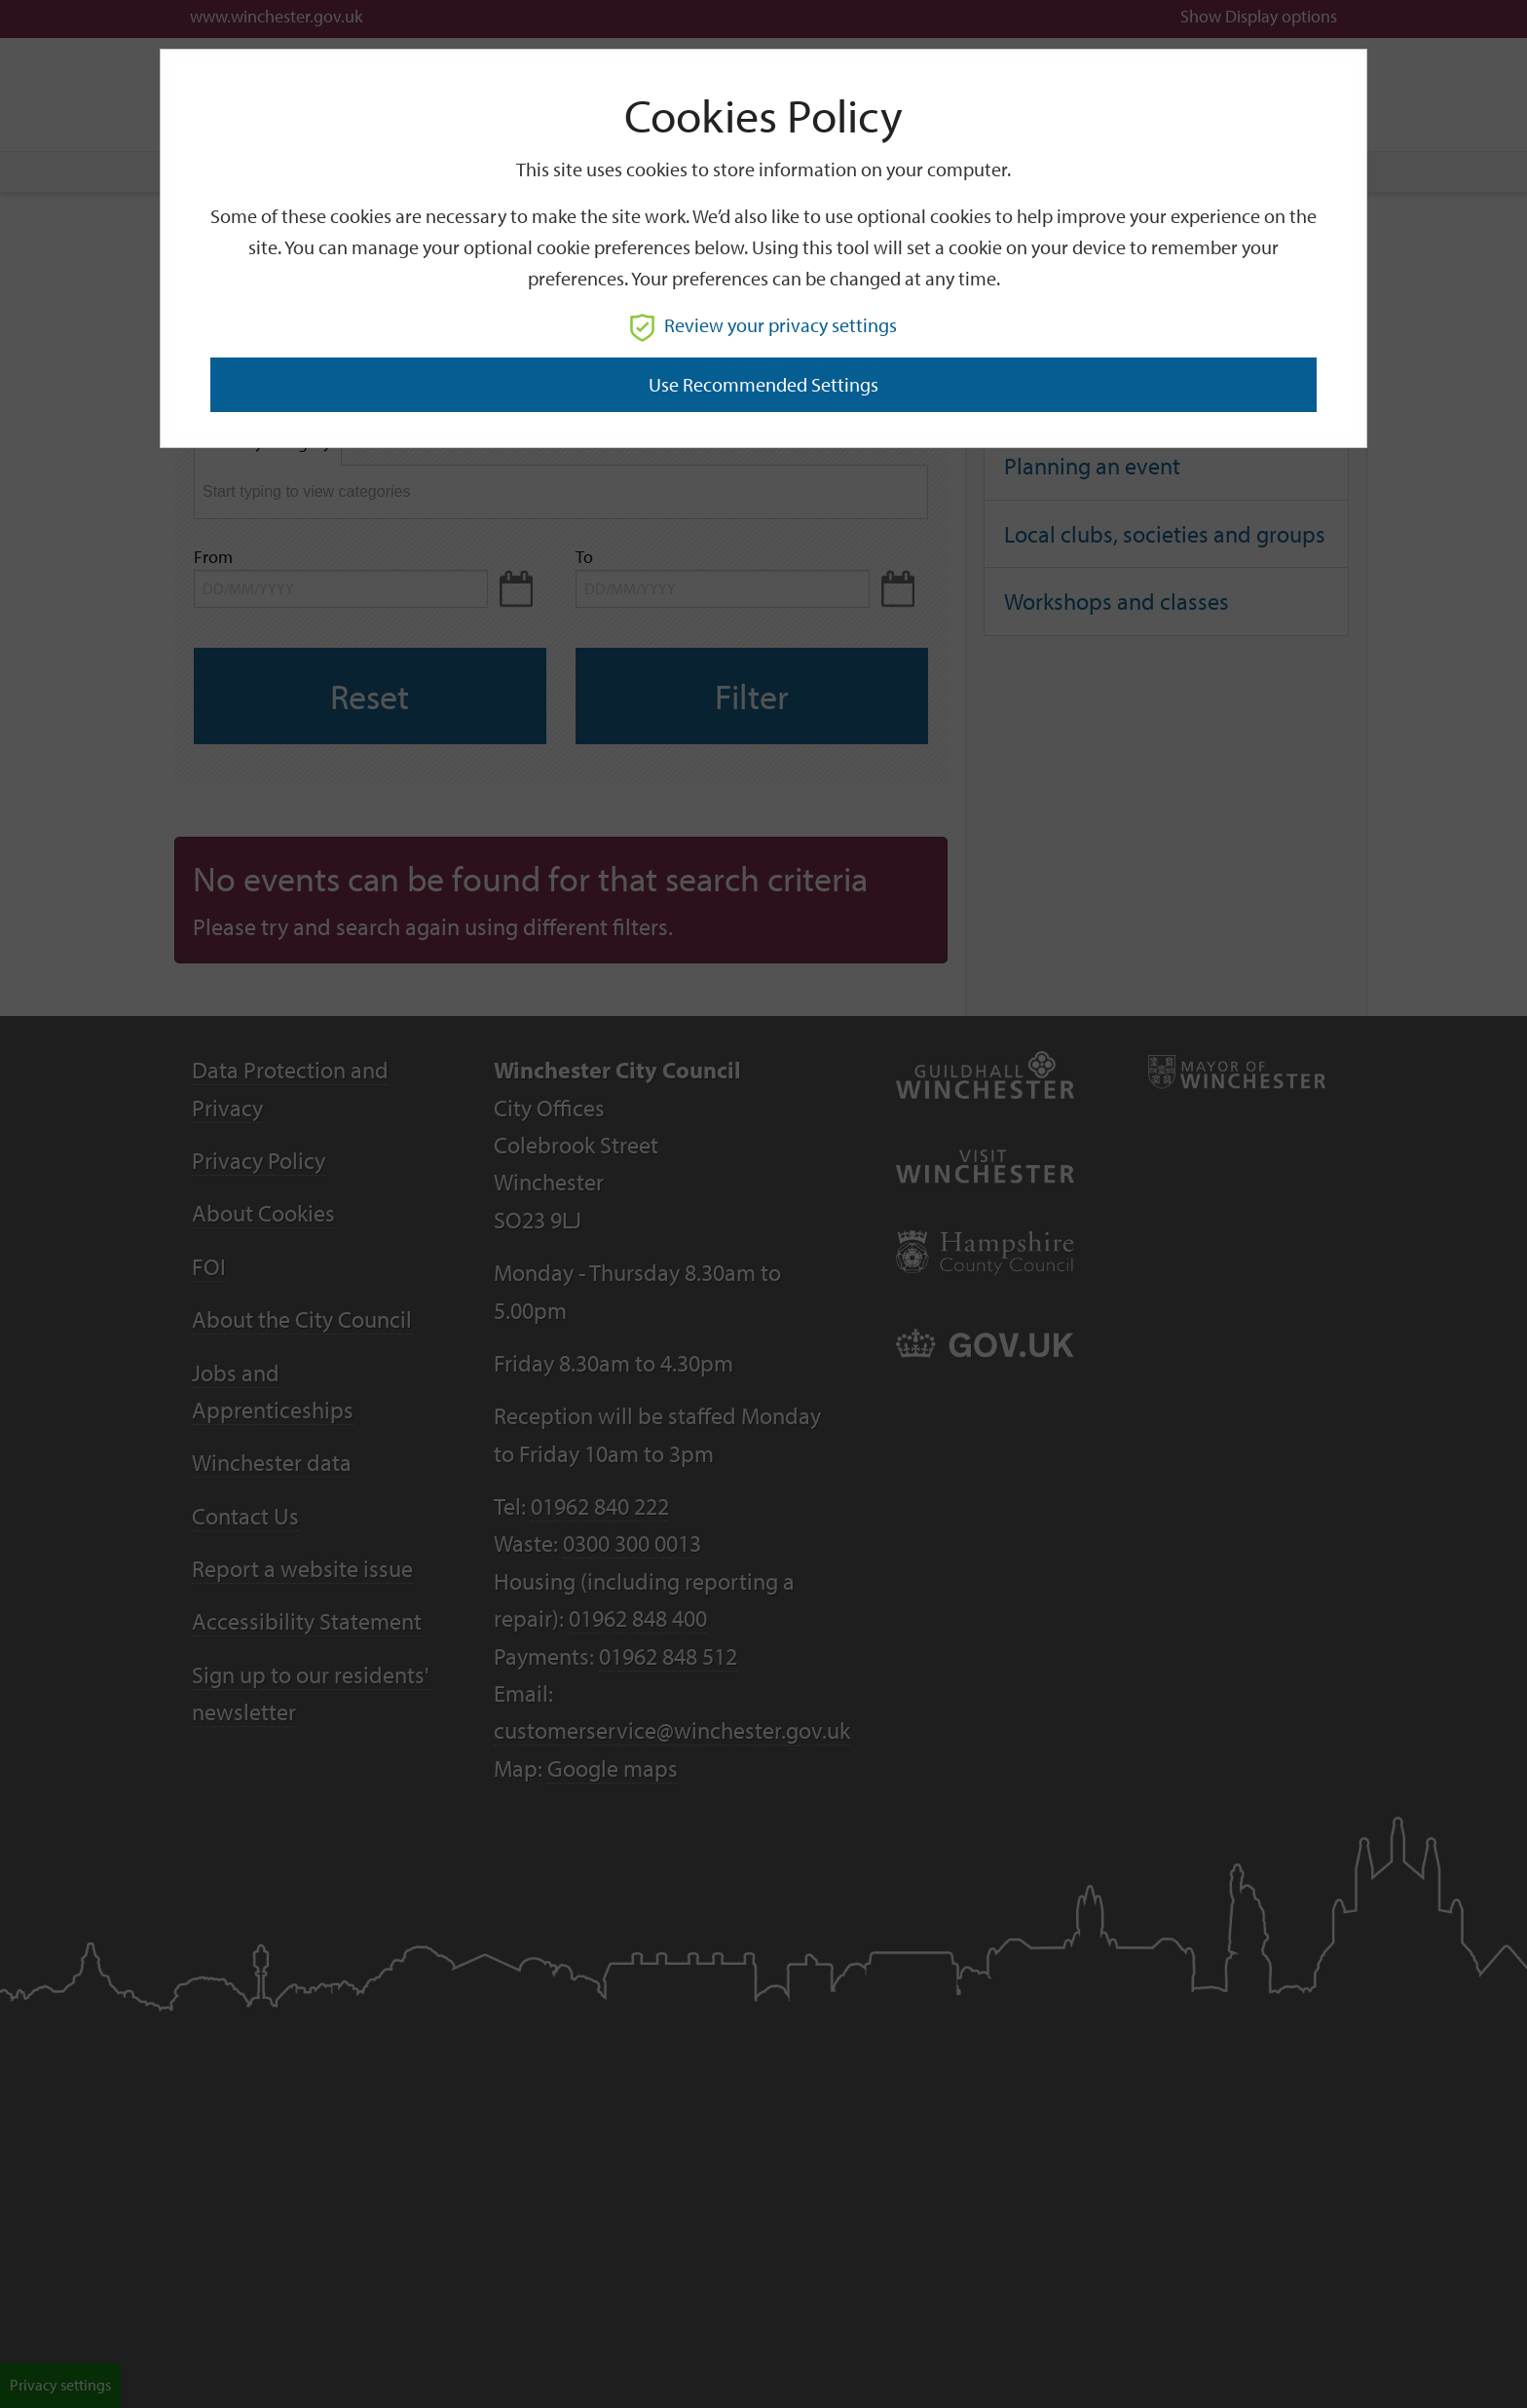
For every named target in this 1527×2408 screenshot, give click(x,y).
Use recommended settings (763, 384)
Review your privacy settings (763, 325)
